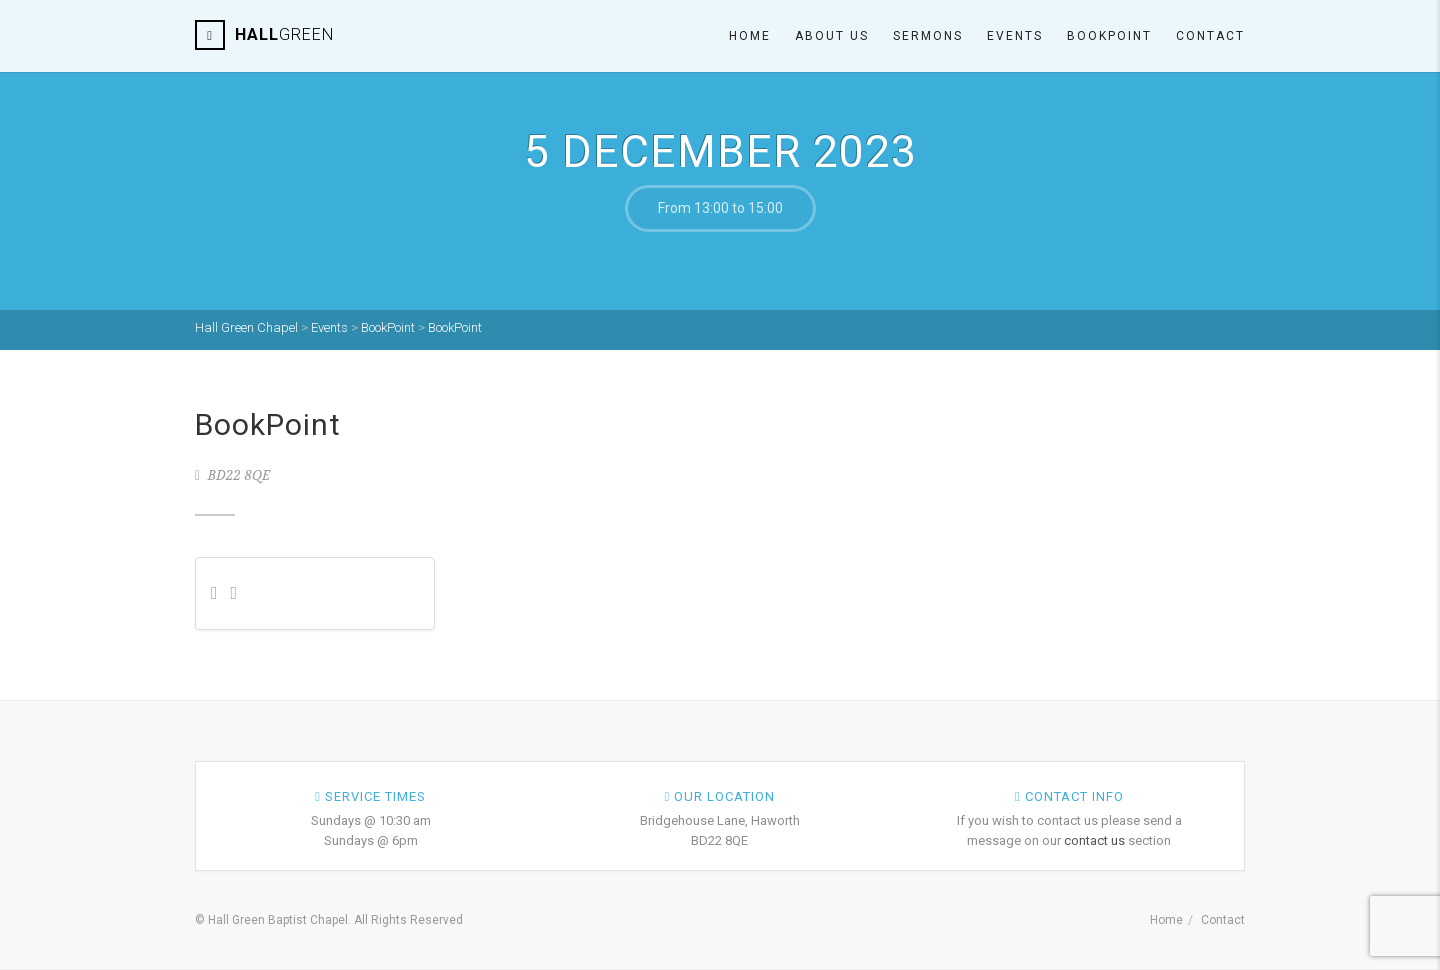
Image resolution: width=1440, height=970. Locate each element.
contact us (1094, 840)
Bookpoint (1109, 36)
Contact (1210, 36)
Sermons (928, 36)
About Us (832, 36)
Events (1015, 36)
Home (750, 36)
